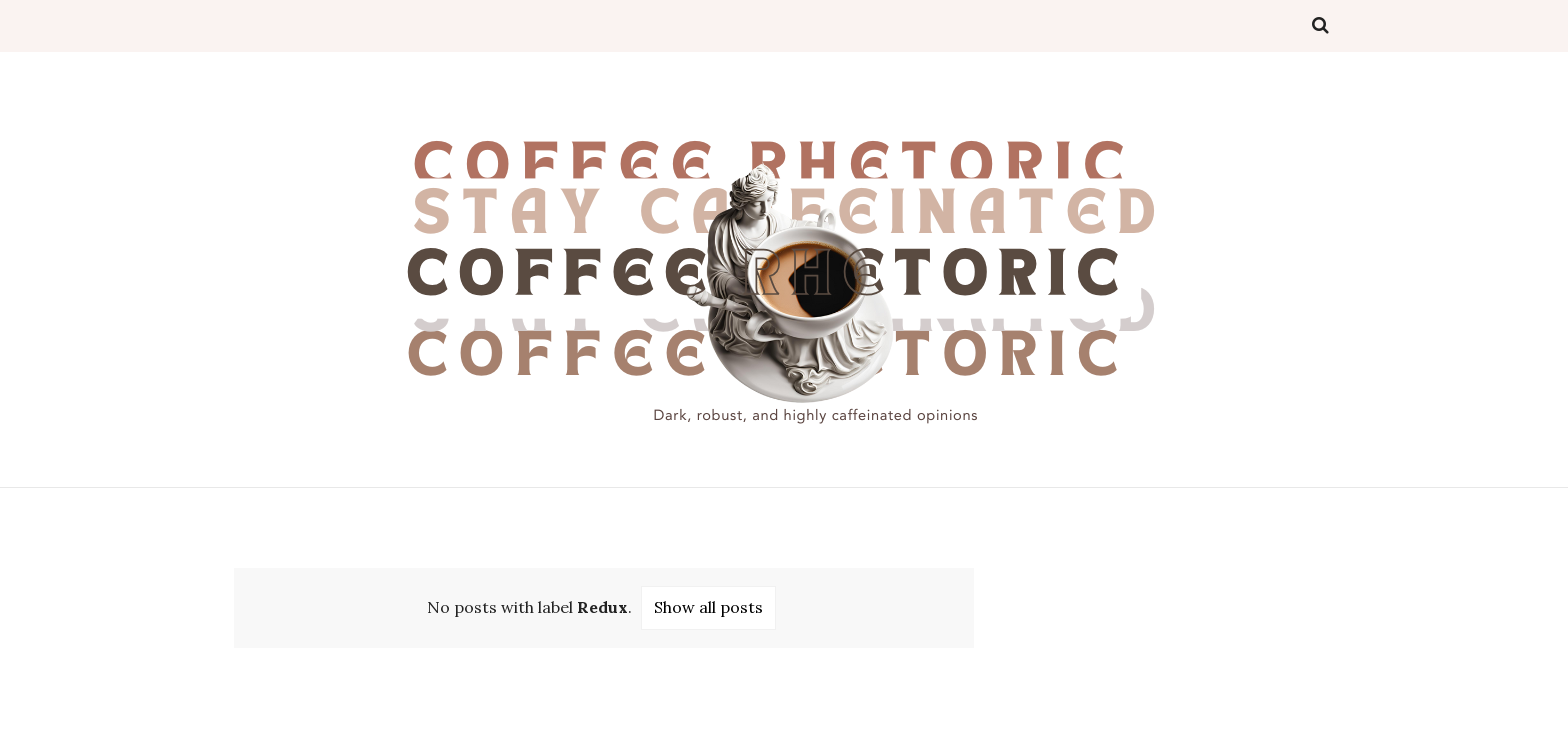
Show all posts (708, 607)
